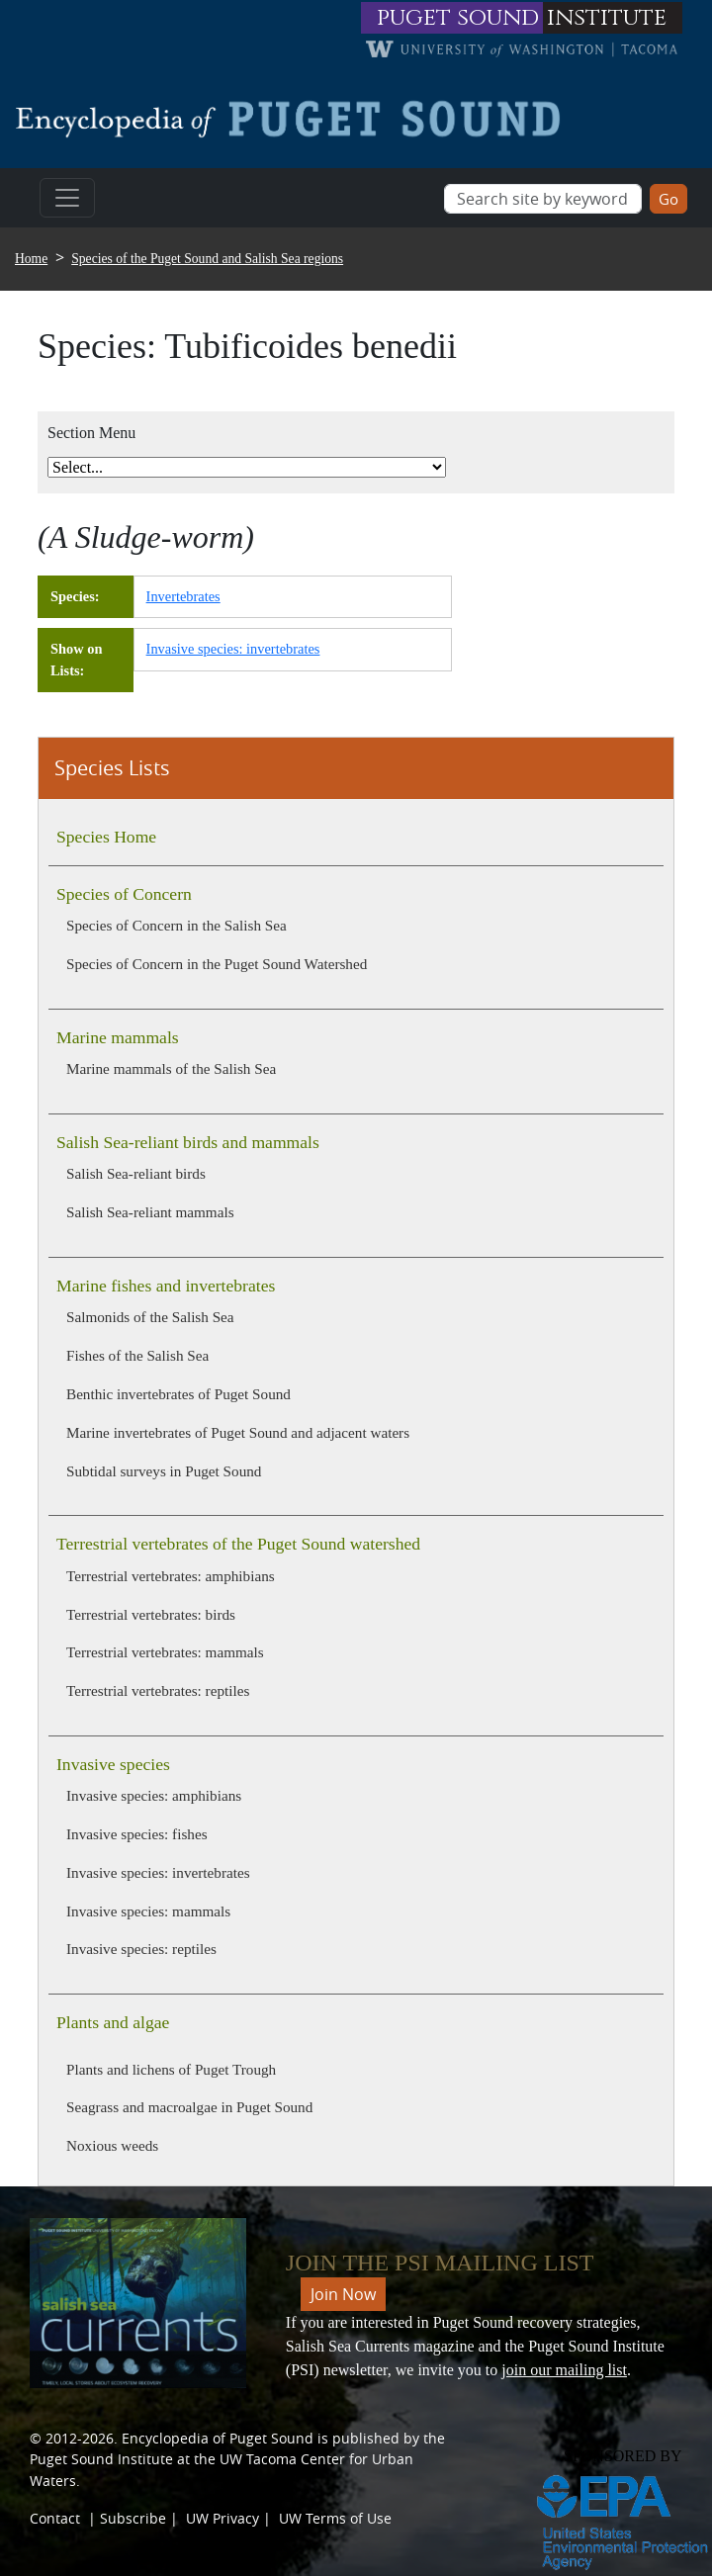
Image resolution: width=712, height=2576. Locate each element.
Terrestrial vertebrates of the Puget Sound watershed (238, 1544)
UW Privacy (222, 2518)
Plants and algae (112, 2022)
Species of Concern (124, 894)
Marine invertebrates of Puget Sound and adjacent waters (237, 1432)
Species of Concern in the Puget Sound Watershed (216, 963)
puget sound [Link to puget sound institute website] (458, 18)
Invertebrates (183, 596)
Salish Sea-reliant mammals (150, 1211)
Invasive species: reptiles (141, 1948)
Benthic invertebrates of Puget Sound (178, 1393)
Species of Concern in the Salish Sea (176, 925)
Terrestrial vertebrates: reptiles (157, 1690)
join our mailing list (564, 2369)
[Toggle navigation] (67, 198)
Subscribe (133, 2518)
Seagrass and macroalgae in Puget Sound (189, 2106)
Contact (55, 2518)
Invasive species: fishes (137, 1833)
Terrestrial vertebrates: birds (150, 1614)
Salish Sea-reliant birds (136, 1173)
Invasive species (113, 1764)
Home (31, 258)
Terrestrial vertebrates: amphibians (170, 1575)
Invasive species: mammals (148, 1911)
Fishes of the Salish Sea (137, 1355)
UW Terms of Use (335, 2518)
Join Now (343, 2294)
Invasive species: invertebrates (158, 1872)
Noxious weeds (112, 2145)
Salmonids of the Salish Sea (150, 1316)
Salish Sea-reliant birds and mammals (187, 1142)
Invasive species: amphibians (153, 1795)
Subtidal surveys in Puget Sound (163, 1471)
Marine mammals (117, 1037)
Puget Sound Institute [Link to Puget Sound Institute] (101, 2458)
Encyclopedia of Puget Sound (217, 2438)
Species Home (106, 836)
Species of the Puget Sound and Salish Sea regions (207, 258)
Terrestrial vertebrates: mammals (165, 1651)
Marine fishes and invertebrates (165, 1285)
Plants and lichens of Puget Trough (171, 2069)
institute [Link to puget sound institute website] (607, 18)
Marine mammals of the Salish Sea (171, 1068)
